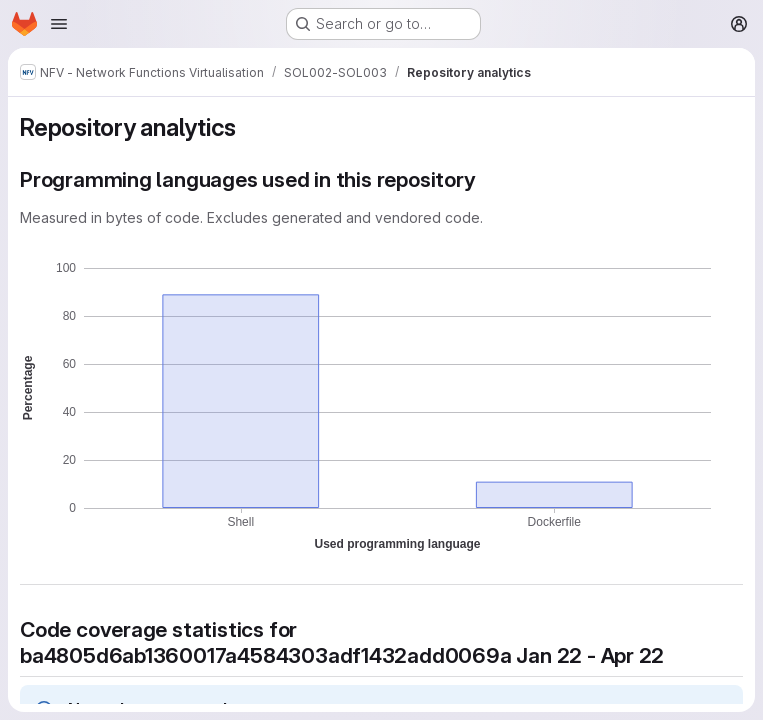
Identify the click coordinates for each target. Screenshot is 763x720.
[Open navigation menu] (59, 24)
